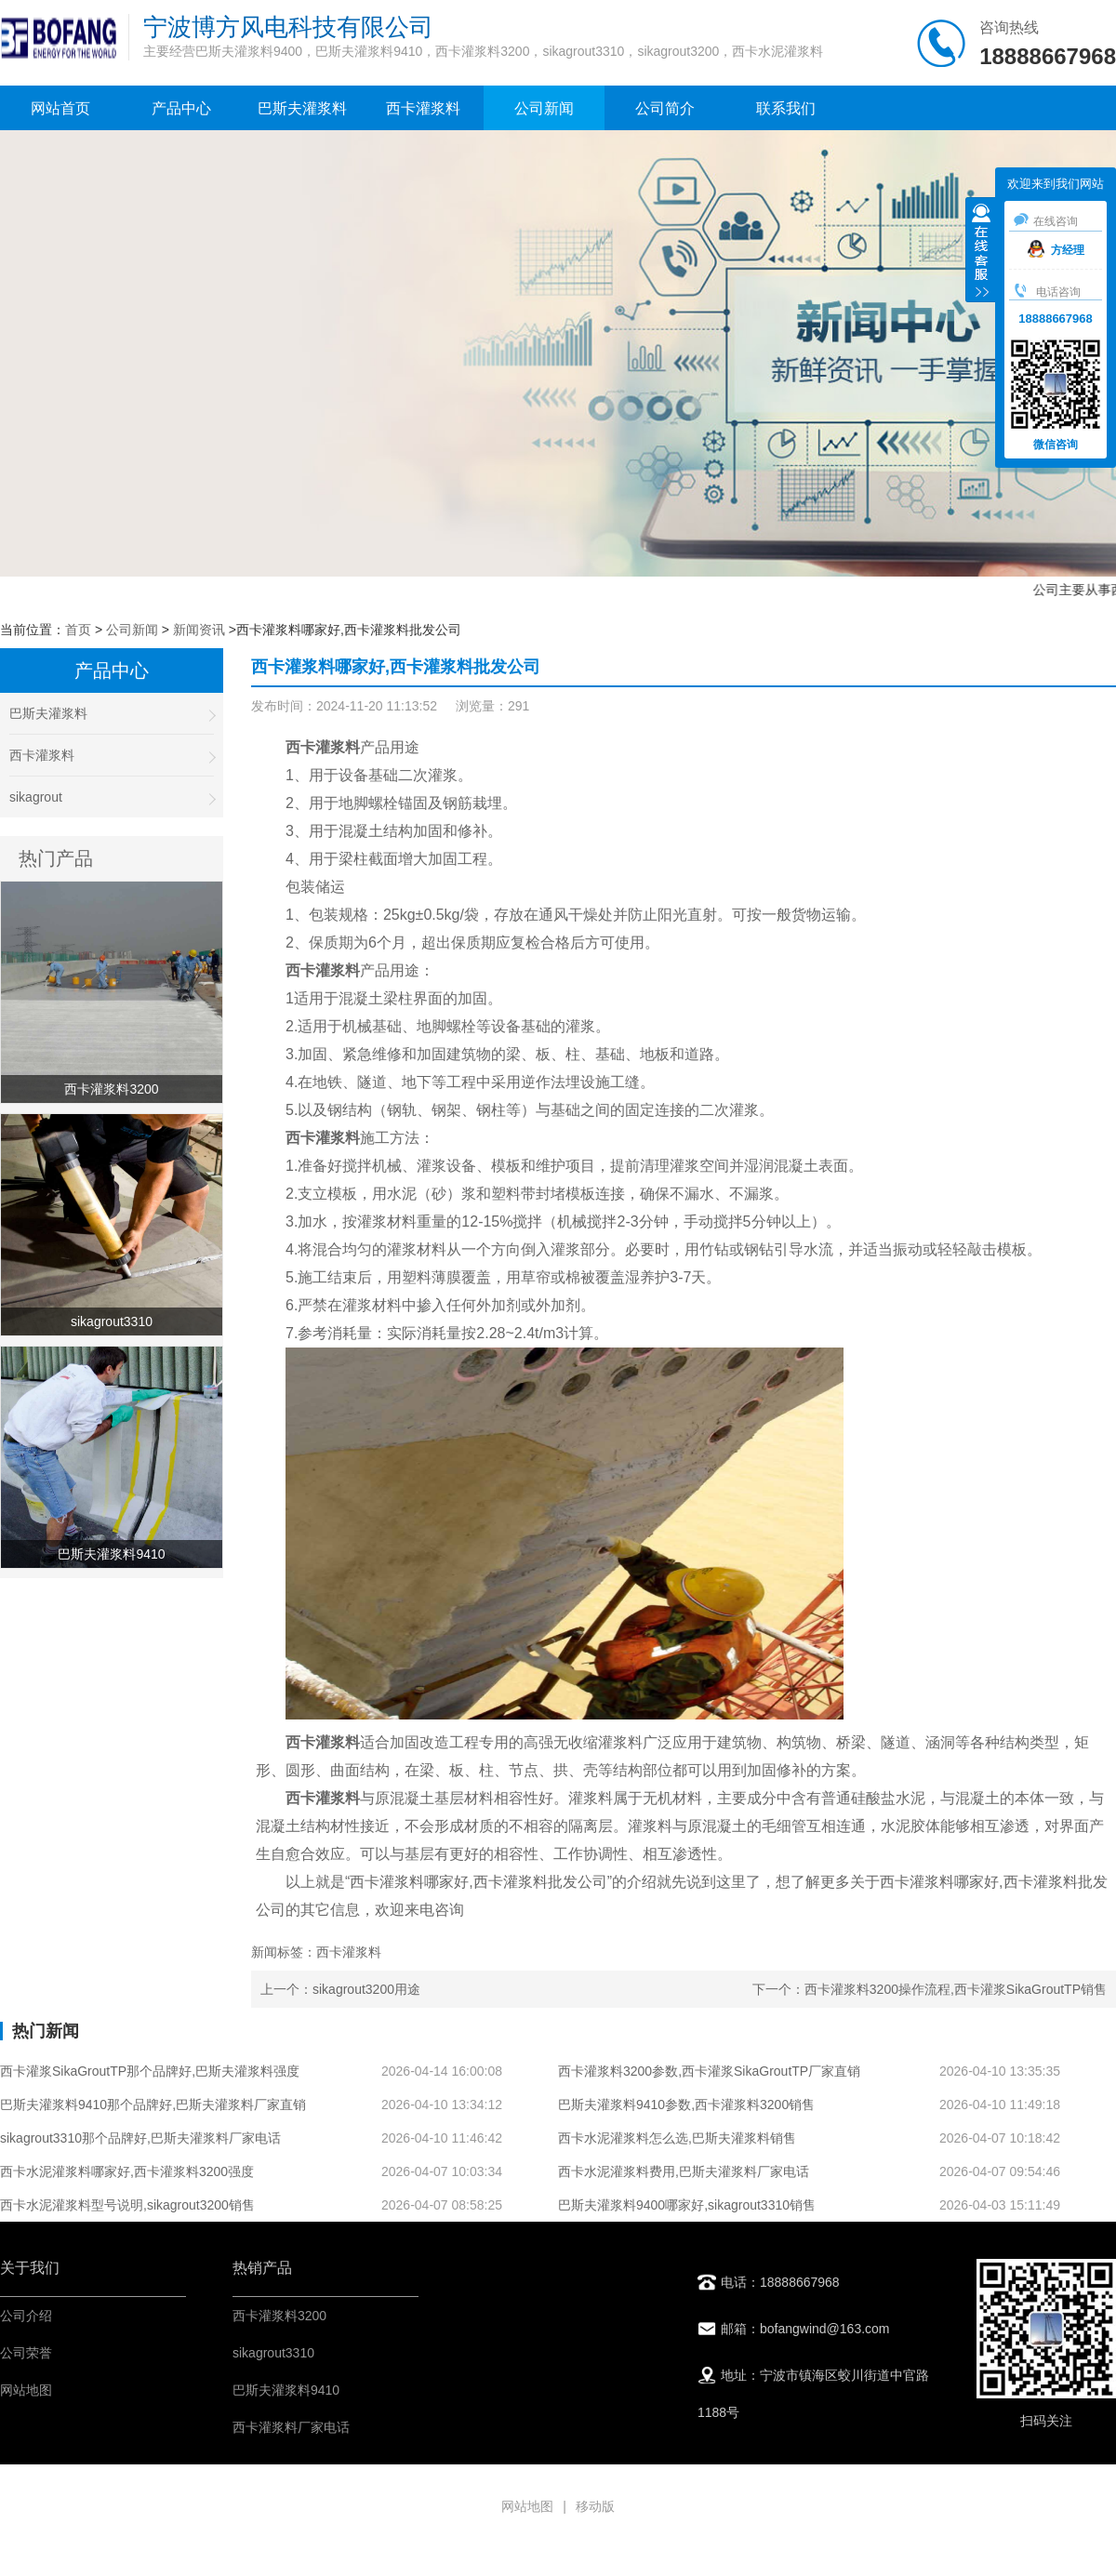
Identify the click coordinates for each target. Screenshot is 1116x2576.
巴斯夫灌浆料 (302, 108)
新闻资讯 (199, 629)
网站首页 (60, 108)
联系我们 (786, 108)
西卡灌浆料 (423, 108)
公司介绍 (26, 2315)
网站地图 (26, 2390)
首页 (78, 629)
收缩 (981, 252)
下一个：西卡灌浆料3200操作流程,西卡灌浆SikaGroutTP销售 (929, 1989)
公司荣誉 (26, 2352)
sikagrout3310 (273, 2352)
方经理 (1056, 250)
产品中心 (181, 108)
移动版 (595, 2506)
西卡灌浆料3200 (279, 2315)
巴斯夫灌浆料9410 (285, 2390)
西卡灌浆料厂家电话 (291, 2427)
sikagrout (111, 797)
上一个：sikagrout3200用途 (340, 1989)
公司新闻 (544, 108)
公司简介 (665, 108)
